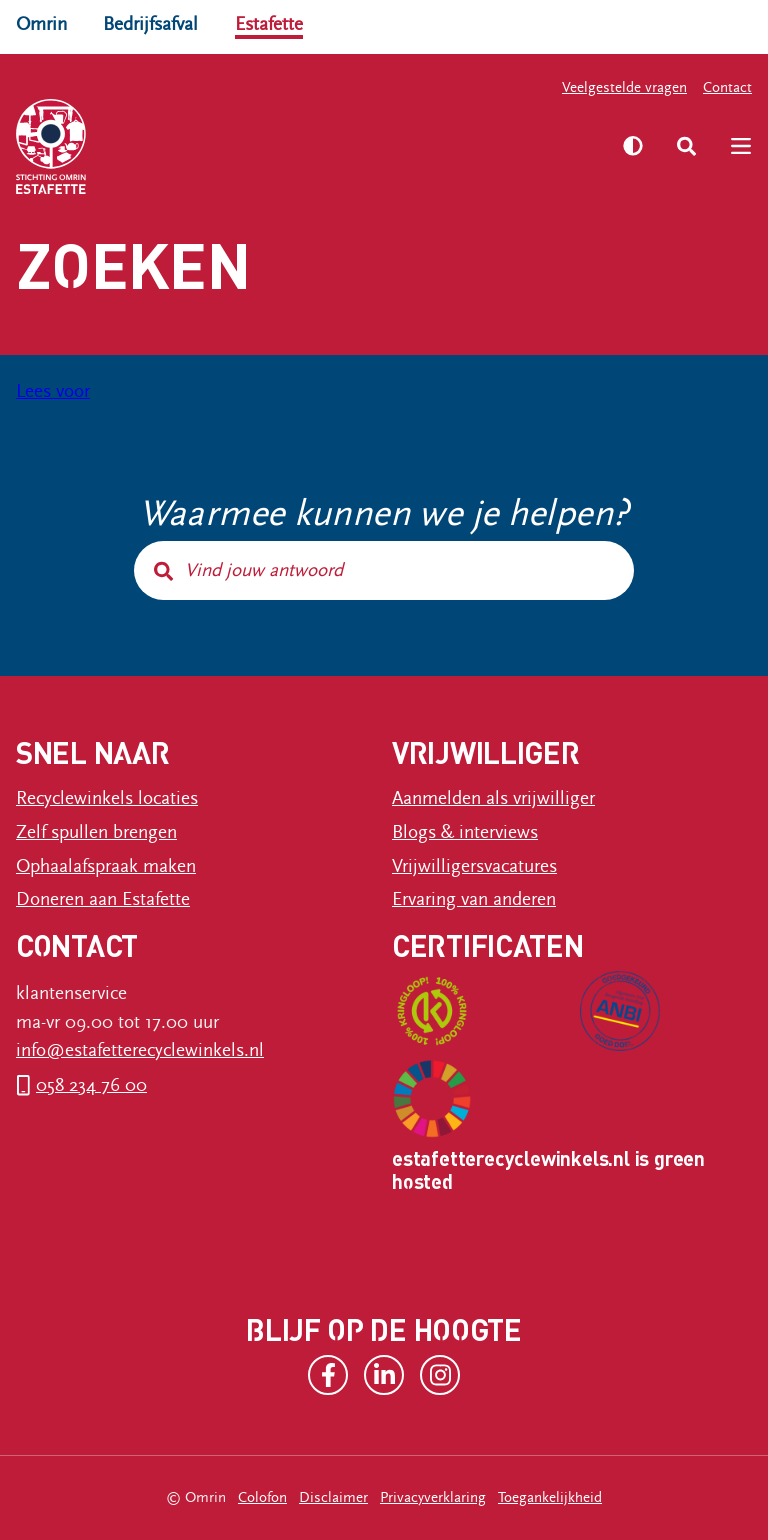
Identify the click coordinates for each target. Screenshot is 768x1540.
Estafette (269, 24)
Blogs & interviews (465, 832)
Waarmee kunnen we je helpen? (384, 514)
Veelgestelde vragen (624, 87)
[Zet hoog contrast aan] (633, 146)
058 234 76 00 (91, 1085)
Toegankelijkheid (550, 1497)
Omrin (41, 24)
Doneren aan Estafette (103, 899)
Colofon (262, 1497)
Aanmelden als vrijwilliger (493, 798)
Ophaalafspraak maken (106, 866)
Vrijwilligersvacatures (474, 866)
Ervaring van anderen (474, 899)
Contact (727, 87)
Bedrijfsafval (150, 24)
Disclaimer (333, 1497)
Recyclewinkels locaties (107, 798)
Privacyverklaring (433, 1497)
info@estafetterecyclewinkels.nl (140, 1050)
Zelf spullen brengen (96, 832)
